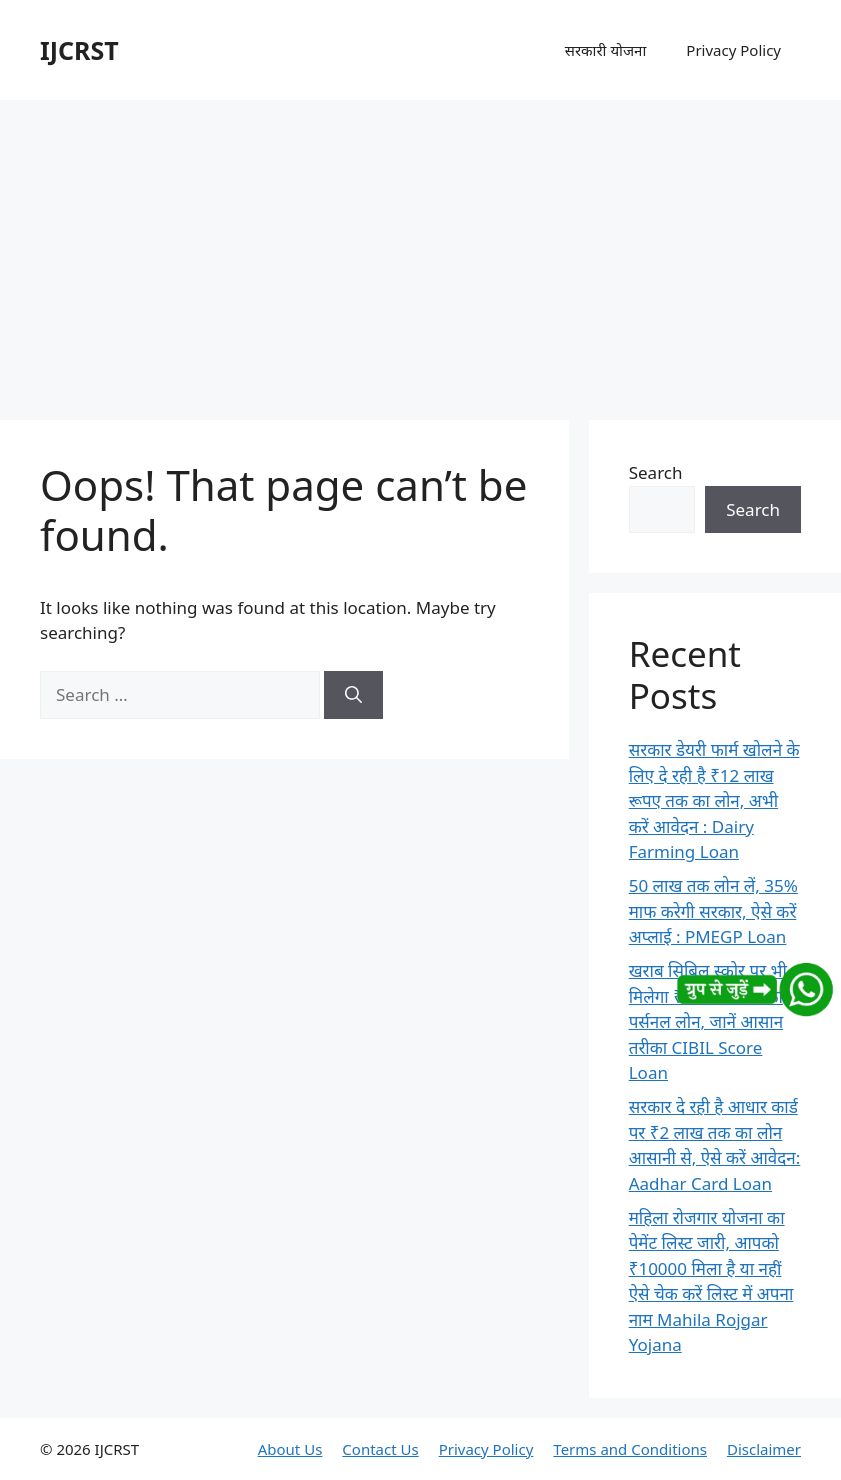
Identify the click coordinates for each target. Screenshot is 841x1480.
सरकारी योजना (606, 50)
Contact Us (380, 1449)
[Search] (353, 695)
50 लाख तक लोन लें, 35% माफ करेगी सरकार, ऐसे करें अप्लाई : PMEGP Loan (713, 911)
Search (656, 472)
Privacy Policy (733, 50)
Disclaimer (764, 1449)
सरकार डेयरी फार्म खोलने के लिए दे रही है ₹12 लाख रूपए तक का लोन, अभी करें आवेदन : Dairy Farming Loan (714, 800)
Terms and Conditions (630, 1449)
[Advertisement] (420, 250)
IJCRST (79, 50)
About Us (290, 1449)
